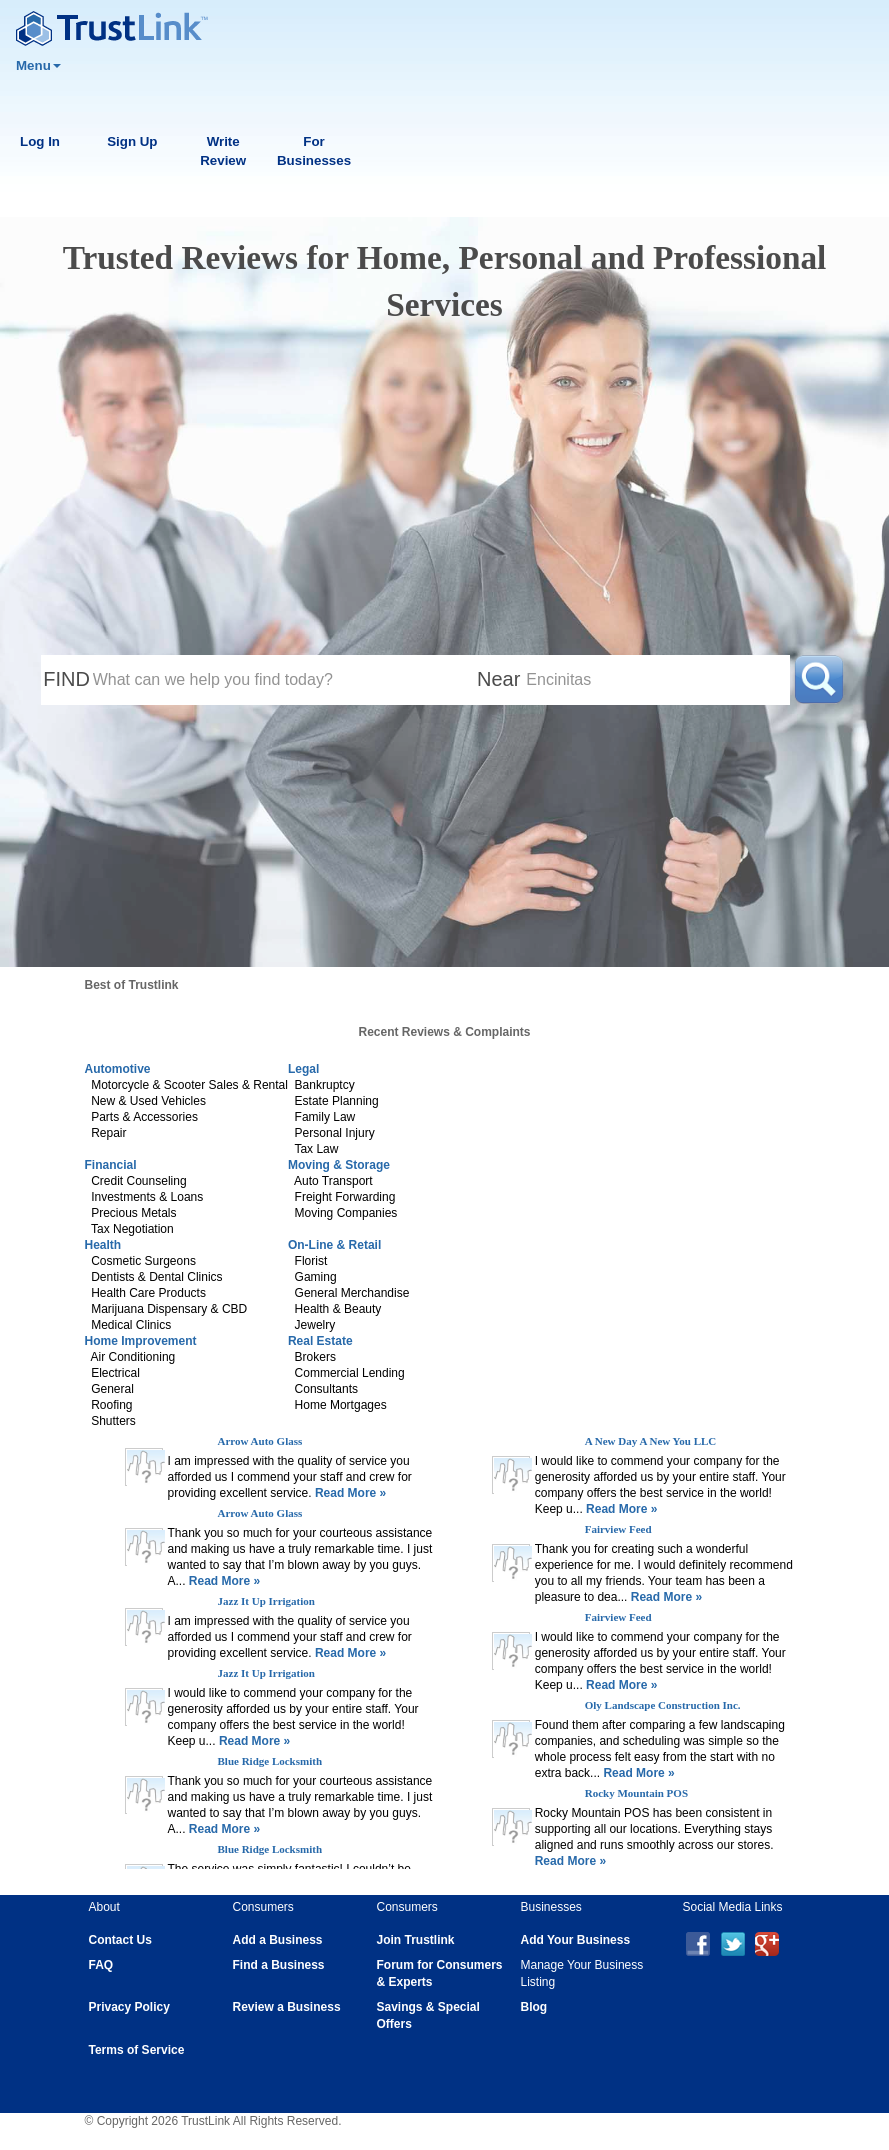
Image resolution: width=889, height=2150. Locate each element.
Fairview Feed (618, 1529)
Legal (303, 1069)
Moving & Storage (339, 1165)
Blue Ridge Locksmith (270, 1761)
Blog (534, 2007)
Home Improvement (141, 1341)
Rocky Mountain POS (636, 1793)
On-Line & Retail (334, 1245)
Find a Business (279, 1965)
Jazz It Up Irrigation (266, 1601)
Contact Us (120, 1940)
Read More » (349, 1493)
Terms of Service (137, 2050)
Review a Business (287, 2007)
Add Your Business (576, 1940)
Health (103, 1245)
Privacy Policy (129, 2007)
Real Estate (320, 1341)
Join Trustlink (416, 1940)
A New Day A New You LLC (651, 1441)
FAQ (101, 1965)
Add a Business (278, 1940)
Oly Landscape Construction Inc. (663, 1705)
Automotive (118, 1069)
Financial (111, 1165)
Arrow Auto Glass (260, 1441)
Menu (38, 65)
